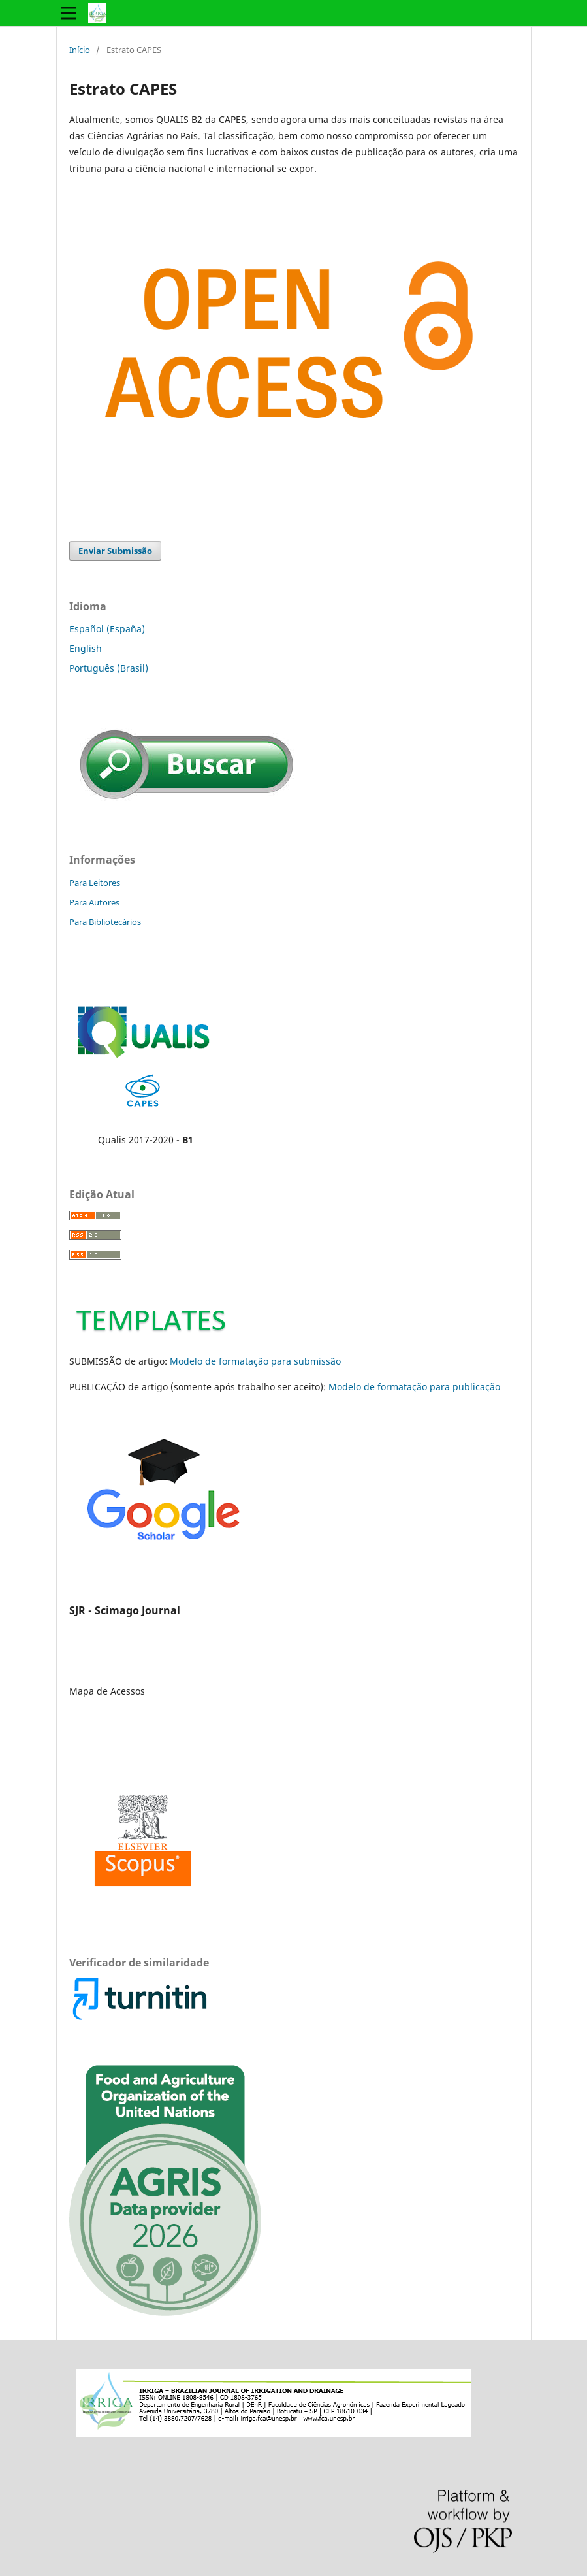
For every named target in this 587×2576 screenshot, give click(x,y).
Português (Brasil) (108, 668)
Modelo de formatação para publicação (414, 1386)
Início (79, 50)
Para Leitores (94, 883)
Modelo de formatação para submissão (255, 1361)
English (85, 648)
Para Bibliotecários (105, 922)
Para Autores (94, 902)
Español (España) (107, 629)
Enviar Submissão (115, 551)
